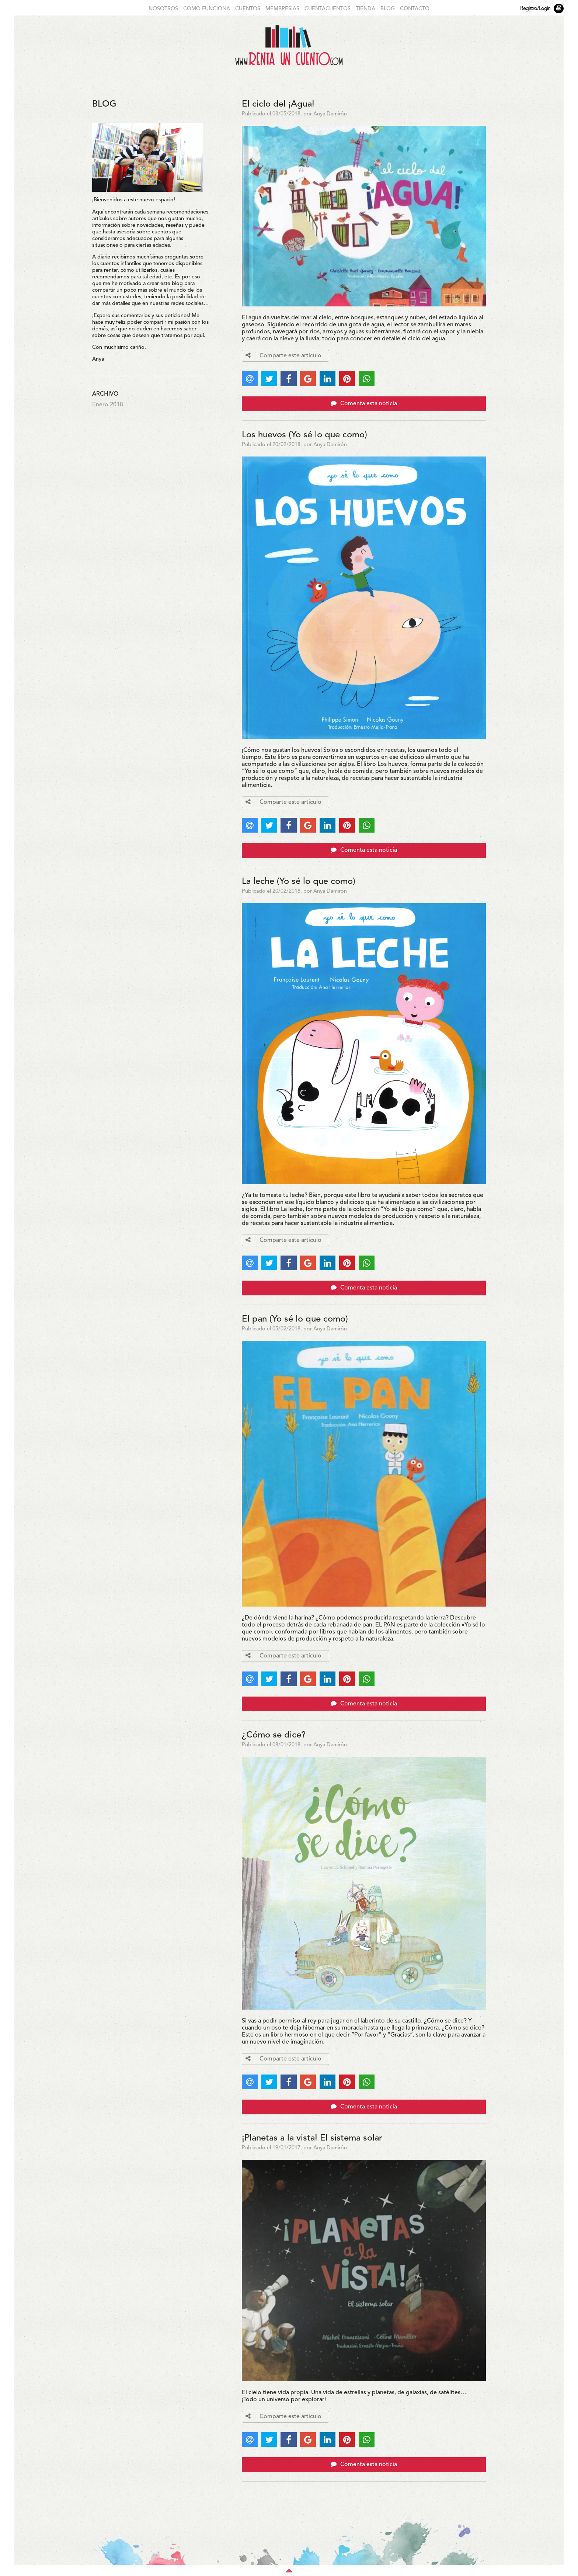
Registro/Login (535, 8)
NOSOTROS (163, 9)
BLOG (387, 9)
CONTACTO (414, 9)
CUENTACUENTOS (327, 9)
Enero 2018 (107, 405)
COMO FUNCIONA (206, 9)
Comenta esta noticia (364, 403)
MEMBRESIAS (282, 9)
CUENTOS (247, 9)
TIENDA (365, 9)
